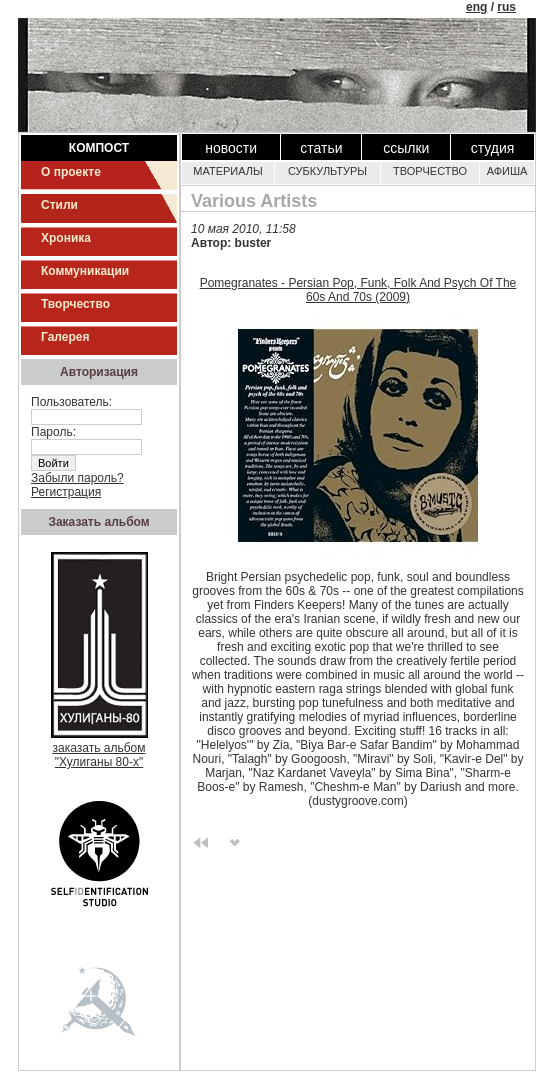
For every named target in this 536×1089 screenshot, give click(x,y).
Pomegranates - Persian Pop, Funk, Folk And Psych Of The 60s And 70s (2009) (358, 290)
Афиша (507, 171)
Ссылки (406, 148)
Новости (231, 148)
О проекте (71, 172)
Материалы (227, 171)
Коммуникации (85, 271)
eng (476, 7)
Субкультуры (327, 171)
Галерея (65, 337)
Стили (59, 205)
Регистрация (66, 492)
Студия (493, 148)
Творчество (75, 304)
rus (506, 7)
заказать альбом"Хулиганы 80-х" (99, 749)
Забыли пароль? (77, 478)
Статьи (321, 148)
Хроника (66, 238)
